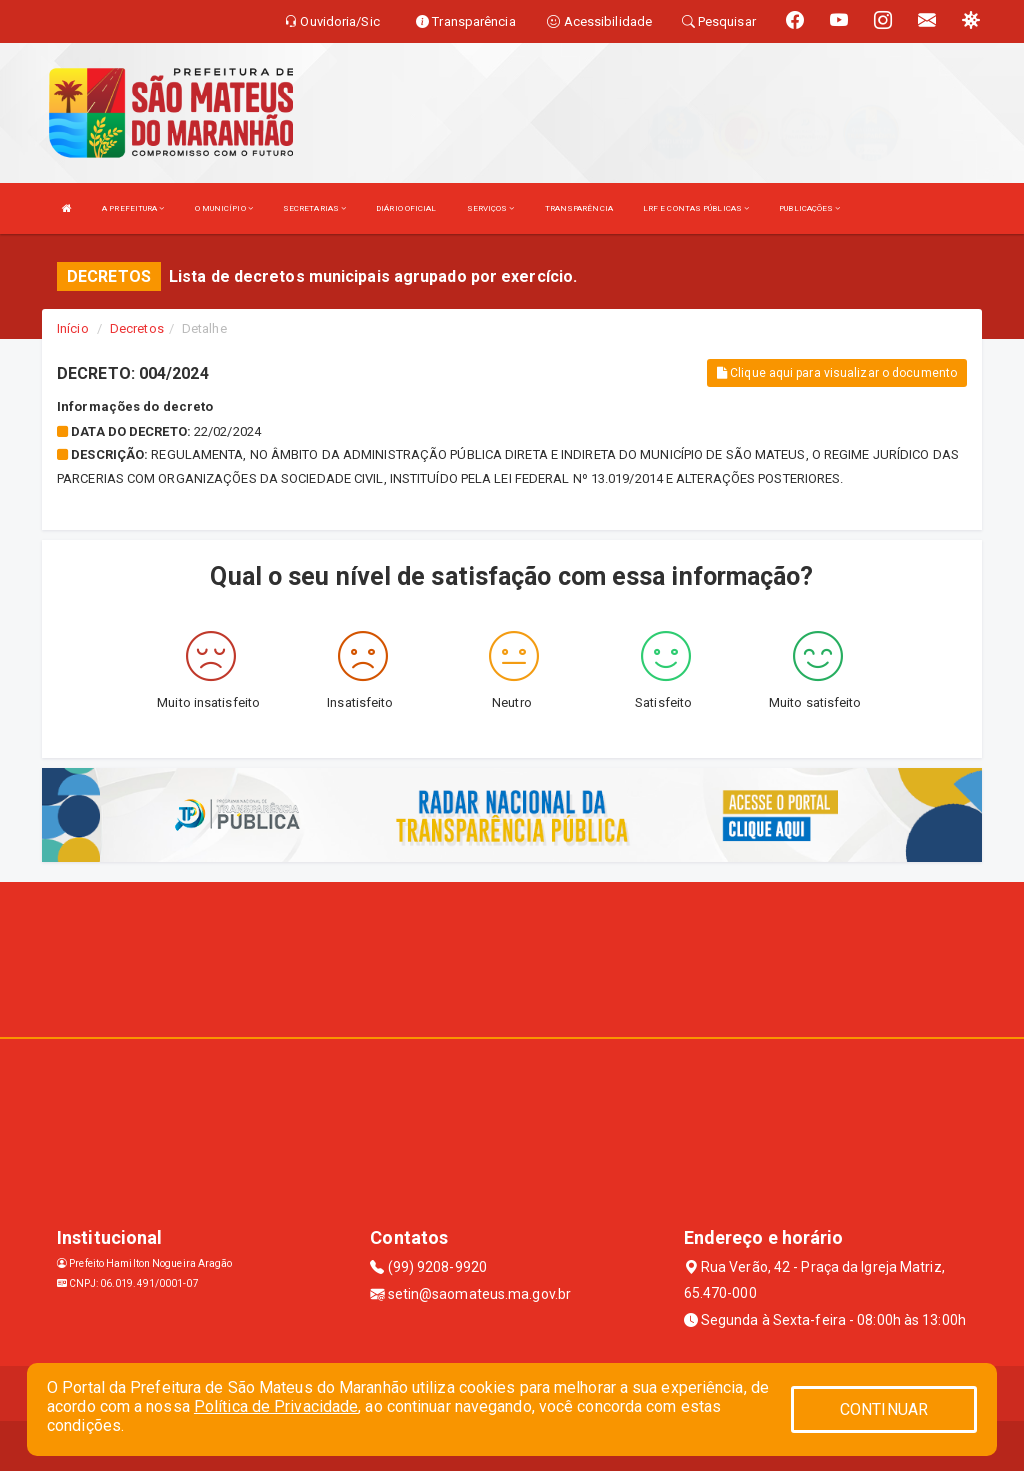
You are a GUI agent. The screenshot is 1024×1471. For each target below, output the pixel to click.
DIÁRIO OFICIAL (406, 208)
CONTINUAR (884, 1409)
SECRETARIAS (314, 208)
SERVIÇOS (491, 208)
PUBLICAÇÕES (809, 208)
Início (73, 328)
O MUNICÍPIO (224, 208)
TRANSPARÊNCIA (579, 208)
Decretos (137, 328)
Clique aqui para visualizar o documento (837, 373)
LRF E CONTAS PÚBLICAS (696, 208)
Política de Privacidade (276, 1406)
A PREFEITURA (133, 208)
